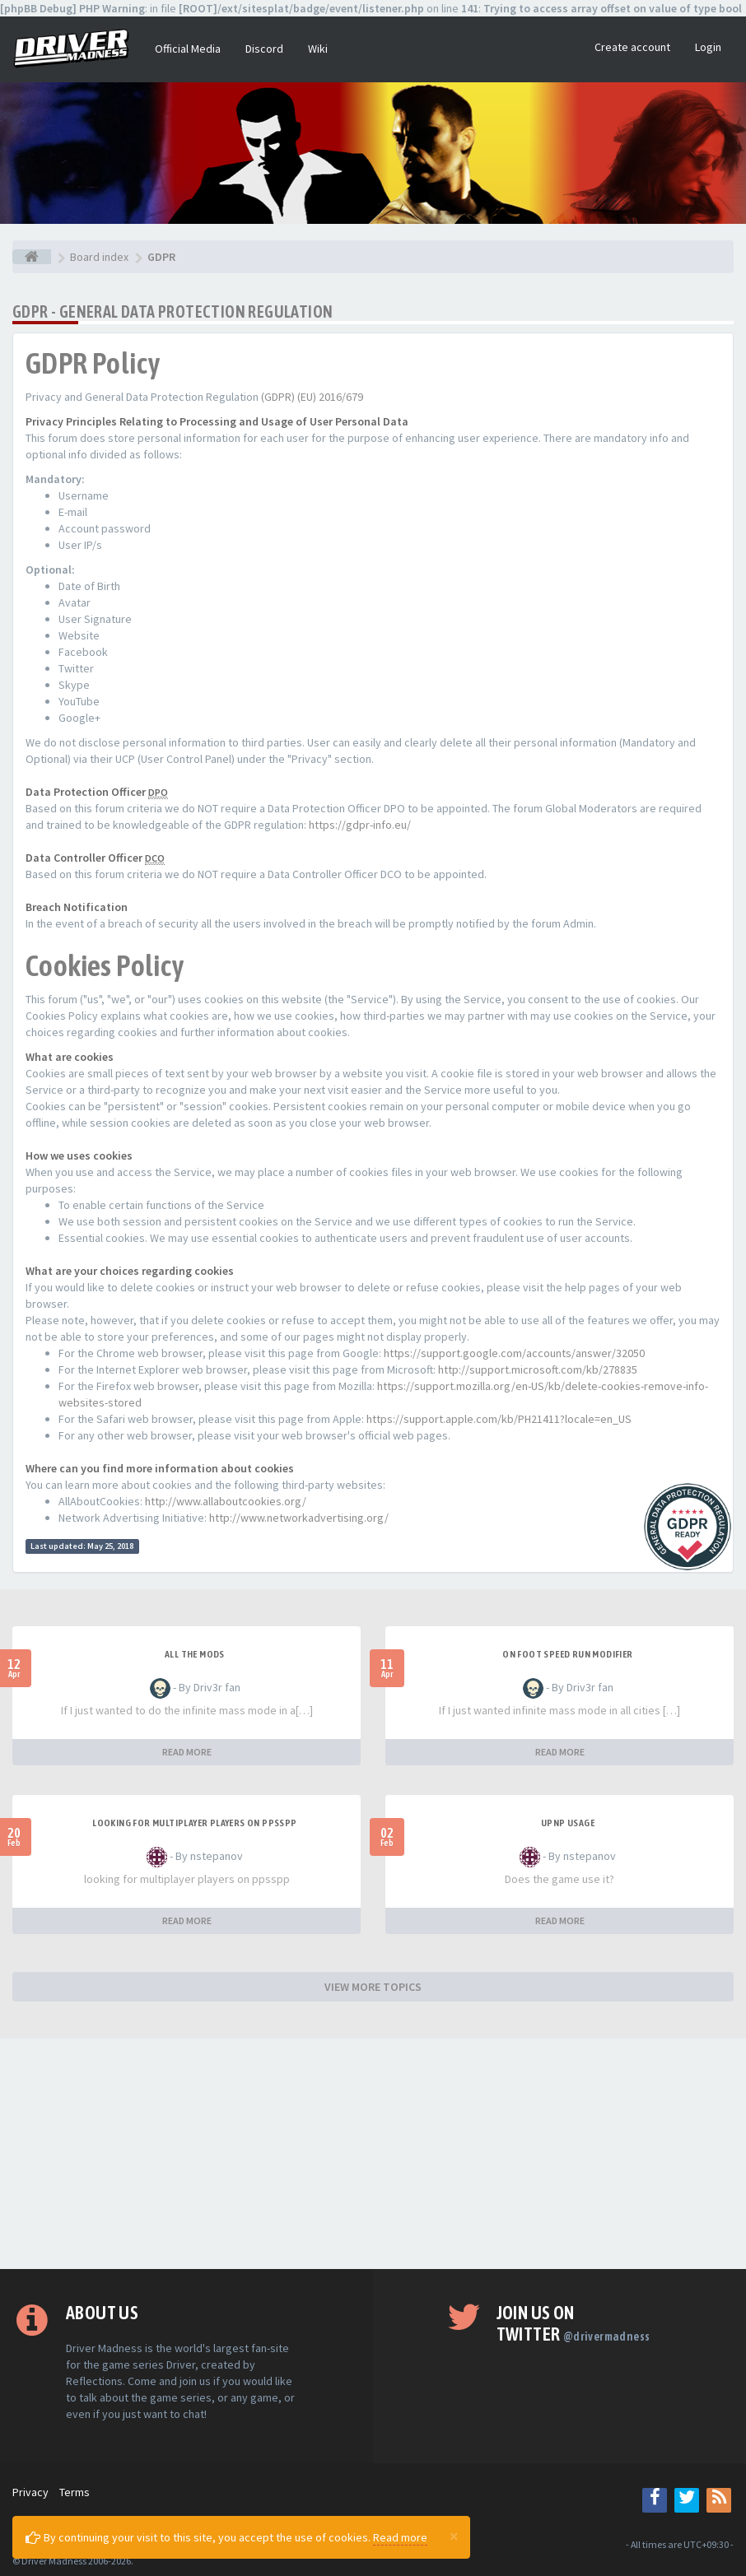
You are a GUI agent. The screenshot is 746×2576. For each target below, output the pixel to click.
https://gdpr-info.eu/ (360, 824)
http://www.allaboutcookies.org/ (225, 1501)
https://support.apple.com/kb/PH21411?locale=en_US (499, 1418)
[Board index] (31, 256)
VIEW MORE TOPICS (373, 1986)
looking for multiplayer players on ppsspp (194, 1823)
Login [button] (708, 47)
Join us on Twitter (573, 2323)
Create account (632, 47)
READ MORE (187, 1752)
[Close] (454, 2535)
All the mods (195, 1654)
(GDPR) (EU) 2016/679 (312, 396)
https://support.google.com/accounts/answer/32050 (514, 1353)
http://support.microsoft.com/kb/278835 (537, 1369)
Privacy (30, 2492)
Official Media (188, 48)
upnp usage (567, 1823)
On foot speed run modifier (567, 1654)
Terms (74, 2492)
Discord (264, 48)
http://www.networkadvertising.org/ (299, 1517)
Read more (400, 2537)
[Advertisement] (373, 2154)
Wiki (318, 48)
